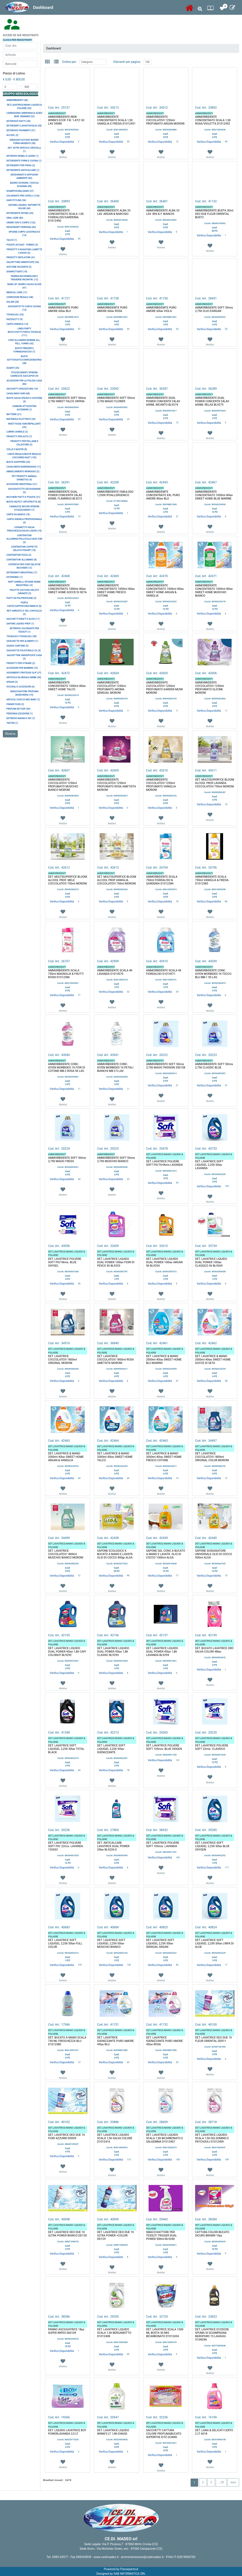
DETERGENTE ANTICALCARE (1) (22, 170)
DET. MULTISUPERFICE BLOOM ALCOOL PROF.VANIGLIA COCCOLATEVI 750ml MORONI (116, 880)
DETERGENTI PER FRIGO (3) (20, 165)
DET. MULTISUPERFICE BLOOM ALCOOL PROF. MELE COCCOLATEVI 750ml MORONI (67, 880)
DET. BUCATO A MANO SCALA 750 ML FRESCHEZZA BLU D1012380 (67, 2041)
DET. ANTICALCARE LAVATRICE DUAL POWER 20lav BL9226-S (113, 1846)
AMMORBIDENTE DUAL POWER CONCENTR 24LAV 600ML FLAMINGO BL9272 (65, 495)
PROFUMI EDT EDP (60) (18, 709)
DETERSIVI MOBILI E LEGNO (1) (22, 156)
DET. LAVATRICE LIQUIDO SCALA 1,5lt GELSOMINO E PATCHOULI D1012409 (212, 2138)
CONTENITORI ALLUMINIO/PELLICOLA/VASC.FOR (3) (24, 539)
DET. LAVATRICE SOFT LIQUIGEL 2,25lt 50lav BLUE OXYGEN (212, 1846)
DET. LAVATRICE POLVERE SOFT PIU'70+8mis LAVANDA (164, 1163)
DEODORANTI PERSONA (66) (21, 227)
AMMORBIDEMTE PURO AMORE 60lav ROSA (112, 309)
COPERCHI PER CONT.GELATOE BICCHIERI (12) (24, 566)
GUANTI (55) (12, 368)
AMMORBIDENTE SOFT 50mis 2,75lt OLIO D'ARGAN (214, 309)
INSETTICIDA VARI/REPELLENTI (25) (24, 425)
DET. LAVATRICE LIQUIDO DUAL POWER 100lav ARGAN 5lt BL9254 (164, 1262)
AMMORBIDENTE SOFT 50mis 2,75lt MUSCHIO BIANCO (116, 1159)
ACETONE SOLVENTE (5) (18, 267)
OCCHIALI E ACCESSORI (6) (20, 686)
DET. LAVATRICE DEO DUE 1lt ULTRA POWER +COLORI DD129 (115, 2235)
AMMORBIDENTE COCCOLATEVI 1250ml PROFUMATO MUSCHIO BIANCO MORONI (63, 785)
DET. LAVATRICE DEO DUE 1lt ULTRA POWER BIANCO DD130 (67, 2233)
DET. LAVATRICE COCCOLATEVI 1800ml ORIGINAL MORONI (62, 1359)
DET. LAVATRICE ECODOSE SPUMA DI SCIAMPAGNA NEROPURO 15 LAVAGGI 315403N (212, 2334)
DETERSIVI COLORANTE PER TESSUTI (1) (24, 630)
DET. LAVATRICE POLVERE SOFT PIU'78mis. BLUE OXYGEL (64, 1262)
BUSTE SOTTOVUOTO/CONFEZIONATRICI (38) (24, 360)
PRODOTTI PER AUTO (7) (19, 436)
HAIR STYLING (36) (16, 200)
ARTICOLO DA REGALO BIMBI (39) (23, 677)
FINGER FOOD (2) (15, 704)
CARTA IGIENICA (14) (17, 324)
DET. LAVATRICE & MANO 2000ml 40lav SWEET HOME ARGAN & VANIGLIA (66, 1457)
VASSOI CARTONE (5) (17, 645)
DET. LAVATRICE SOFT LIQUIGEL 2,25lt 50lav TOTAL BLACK (66, 1749)
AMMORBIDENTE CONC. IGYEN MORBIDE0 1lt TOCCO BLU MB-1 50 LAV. (213, 974)
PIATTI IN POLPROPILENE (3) (21, 598)
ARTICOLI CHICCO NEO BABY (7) (23, 699)
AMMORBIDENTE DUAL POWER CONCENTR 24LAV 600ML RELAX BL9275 (212, 401)
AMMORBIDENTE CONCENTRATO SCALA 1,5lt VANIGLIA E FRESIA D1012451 (116, 120)
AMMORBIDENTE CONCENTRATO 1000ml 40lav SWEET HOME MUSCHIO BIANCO (214, 590)
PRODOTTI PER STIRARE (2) (20, 663)
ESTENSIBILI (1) (14, 577)
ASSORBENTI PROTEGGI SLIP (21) (23, 672)
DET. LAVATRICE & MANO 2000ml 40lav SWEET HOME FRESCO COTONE (164, 1457)
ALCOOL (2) (12, 135)
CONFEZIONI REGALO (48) (19, 297)
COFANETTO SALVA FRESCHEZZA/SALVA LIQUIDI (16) (24, 529)
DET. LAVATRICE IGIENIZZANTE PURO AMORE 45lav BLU (115, 2041)
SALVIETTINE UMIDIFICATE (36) (22, 262)
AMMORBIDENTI (57, 113)
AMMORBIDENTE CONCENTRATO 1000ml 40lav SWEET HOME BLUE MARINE (214, 495)
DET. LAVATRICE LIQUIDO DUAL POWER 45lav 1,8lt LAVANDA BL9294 (162, 1651)
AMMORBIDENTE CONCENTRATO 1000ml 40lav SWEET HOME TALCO (67, 686)
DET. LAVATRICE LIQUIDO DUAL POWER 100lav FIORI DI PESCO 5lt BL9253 (115, 1262)
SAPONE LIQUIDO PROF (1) (20, 623)
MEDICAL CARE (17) (16, 292)
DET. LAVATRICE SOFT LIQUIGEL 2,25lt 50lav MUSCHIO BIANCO (111, 1943)
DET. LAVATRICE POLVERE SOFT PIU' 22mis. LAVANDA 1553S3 (65, 1846)
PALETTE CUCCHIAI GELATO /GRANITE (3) (24, 592)
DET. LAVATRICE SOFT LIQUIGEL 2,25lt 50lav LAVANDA (209, 1165)
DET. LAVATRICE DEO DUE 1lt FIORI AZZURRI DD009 (66, 2136)
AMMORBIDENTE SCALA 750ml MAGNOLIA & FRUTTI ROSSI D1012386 (66, 974)
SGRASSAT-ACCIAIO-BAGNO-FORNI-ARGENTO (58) (24, 142)
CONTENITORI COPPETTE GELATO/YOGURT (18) (24, 548)
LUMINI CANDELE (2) (17, 431)
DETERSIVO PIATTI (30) (18, 121)
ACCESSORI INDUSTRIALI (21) (21, 484)
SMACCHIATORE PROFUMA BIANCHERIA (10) (24, 693)
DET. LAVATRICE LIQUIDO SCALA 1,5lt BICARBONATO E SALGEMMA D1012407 (164, 2138)
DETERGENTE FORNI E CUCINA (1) (23, 160)
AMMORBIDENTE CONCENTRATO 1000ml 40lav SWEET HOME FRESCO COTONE (116, 590)
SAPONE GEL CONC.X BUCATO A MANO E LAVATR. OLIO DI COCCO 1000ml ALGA (165, 1554)
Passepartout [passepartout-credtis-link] (129, 2569)
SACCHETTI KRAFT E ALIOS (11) (23, 619)
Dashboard (53, 48)
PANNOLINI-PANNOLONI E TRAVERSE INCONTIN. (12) (24, 278)
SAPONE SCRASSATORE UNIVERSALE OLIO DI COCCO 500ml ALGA (213, 1554)
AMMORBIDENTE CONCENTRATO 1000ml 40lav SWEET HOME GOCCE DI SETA (67, 589)
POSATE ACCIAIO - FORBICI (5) (22, 244)
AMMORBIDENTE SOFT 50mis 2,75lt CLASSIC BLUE (214, 1065)
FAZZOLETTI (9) (14, 319)
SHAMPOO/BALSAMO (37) (20, 191)
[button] (10, 733)
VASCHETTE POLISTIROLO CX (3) (23, 650)
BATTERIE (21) (13, 414)
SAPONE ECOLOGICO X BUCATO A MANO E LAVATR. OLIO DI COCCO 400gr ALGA (115, 1554)
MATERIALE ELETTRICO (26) (21, 419)
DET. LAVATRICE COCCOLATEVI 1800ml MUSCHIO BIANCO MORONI (65, 1554)
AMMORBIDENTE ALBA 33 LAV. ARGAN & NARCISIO (113, 212)
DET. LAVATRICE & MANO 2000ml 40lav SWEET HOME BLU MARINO (164, 1359)
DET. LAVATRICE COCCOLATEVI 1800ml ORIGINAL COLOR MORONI (212, 1457)
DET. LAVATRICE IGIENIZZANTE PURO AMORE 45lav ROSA (164, 2041)
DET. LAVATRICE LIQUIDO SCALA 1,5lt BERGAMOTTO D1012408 (114, 2333)
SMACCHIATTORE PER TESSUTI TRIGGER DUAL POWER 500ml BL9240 (161, 2235)
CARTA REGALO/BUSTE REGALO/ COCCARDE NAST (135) (24, 456)
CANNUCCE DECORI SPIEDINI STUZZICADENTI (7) (24, 508)
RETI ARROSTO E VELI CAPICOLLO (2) (24, 612)
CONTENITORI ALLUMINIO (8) (21, 559)
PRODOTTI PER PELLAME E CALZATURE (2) (24, 443)
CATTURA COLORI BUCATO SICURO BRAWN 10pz (212, 2233)
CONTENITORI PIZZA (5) (18, 555)
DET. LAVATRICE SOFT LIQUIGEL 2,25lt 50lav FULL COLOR (65, 1943)
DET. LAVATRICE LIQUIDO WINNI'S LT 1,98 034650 (113, 2432)
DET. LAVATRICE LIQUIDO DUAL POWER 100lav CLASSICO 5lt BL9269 (211, 1262)
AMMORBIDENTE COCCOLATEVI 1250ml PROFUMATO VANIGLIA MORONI (161, 785)
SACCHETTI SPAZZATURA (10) (22, 388)
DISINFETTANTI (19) (16, 271)
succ (233, 2482)
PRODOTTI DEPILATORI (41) (20, 257)
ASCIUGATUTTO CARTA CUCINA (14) (24, 308)
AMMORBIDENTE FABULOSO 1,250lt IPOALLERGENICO (115, 493)
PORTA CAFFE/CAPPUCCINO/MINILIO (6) (24, 604)
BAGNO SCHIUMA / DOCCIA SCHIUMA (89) (24, 185)
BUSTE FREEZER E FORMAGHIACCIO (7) (24, 350)
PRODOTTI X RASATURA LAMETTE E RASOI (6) (24, 251)
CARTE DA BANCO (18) (18, 514)
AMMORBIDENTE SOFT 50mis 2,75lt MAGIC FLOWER (116, 399)
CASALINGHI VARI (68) (18, 393)
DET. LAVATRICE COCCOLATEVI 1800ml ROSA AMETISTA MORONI (115, 1359)
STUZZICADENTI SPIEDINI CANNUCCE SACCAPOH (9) (24, 374)
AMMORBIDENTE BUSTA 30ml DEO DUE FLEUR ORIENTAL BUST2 (214, 214)
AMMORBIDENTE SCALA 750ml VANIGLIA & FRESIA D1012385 (212, 880)
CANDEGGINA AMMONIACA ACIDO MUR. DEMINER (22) (24, 115)
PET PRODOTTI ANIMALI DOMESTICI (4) (24, 478)
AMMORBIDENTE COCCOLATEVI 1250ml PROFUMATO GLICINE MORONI (209, 687)
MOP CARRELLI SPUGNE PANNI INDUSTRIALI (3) (24, 583)
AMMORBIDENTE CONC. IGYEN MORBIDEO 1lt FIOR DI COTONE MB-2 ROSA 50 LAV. (66, 1067)
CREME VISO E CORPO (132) (20, 222)
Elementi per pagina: (127, 62)
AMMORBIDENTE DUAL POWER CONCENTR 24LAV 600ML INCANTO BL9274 (163, 401)
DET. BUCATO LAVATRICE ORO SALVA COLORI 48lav (214, 1649)
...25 (221, 2482)
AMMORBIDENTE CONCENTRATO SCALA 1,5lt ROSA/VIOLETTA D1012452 (213, 120)
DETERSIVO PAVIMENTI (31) (20, 130)
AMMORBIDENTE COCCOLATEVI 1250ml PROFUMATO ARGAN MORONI (165, 120)
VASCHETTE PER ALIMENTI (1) (22, 641)
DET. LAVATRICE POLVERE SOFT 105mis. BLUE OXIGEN (164, 1747)
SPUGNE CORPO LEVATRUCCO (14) (24, 234)
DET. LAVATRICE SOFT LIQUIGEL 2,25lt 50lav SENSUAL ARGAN (160, 1943)
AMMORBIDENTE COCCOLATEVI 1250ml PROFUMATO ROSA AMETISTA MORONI (116, 785)
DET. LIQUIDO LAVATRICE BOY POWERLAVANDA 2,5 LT (67, 2432)
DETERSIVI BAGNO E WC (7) (20, 718)
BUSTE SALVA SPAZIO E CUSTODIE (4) (24, 400)
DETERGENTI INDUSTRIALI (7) (21, 572)
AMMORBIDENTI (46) (17, 100)
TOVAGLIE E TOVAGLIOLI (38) (21, 636)
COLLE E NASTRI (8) (16, 449)
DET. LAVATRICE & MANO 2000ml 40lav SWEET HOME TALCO (115, 1457)
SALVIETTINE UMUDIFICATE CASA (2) (24, 657)
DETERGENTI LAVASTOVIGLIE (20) (24, 125)
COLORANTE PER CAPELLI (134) (23, 195)
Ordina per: (69, 62)
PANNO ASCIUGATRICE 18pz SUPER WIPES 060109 (66, 2331)
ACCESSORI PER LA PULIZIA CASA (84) (24, 382)
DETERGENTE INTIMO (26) (19, 213)
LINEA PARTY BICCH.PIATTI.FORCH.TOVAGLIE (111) (24, 332)
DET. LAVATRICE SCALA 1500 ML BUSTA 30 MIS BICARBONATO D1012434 (164, 2333)
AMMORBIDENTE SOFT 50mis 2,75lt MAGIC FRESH (67, 1159)
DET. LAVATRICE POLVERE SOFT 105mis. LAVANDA (162, 1844)
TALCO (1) (11, 240)
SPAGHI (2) (12, 682)
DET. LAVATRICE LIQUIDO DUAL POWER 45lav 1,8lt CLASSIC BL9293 (113, 1651)
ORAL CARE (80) (14, 218)
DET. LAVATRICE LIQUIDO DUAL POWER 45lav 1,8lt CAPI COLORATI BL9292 (67, 1651)
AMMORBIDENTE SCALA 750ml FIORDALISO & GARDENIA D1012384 (161, 880)
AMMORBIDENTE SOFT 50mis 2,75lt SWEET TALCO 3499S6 (67, 399)
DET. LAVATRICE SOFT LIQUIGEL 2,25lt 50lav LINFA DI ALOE (214, 1943)
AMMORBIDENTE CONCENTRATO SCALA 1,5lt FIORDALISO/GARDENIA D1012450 (66, 215)
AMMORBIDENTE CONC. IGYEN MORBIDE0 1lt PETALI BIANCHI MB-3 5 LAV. (115, 1067)
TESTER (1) (12, 723)
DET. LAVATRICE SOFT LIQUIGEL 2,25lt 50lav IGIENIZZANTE (111, 1749)
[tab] (49, 62)
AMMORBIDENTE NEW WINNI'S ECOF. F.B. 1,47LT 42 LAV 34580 (66, 120)
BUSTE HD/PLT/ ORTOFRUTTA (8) (23, 501)
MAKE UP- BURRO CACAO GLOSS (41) (24, 286)
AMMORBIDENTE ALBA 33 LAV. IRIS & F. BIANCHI (163, 212)
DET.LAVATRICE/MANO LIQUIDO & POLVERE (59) (24, 107)
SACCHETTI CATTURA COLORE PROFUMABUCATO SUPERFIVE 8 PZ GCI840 (163, 2434)
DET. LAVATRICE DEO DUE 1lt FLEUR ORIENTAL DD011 (213, 2039)
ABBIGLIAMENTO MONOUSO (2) (22, 471)
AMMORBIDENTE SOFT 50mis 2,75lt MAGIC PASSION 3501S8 (165, 1065)
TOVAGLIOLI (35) (15, 314)
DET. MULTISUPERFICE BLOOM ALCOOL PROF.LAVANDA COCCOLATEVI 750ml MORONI (214, 783)
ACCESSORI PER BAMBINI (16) (22, 668)
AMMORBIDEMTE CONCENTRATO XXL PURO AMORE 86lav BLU (163, 495)
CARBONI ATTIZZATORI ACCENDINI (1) (24, 408)
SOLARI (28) (12, 302)
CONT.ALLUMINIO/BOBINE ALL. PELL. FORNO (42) (24, 342)
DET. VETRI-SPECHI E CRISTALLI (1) (24, 149)
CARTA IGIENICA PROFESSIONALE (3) (24, 521)
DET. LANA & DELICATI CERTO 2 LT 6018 (214, 2432)
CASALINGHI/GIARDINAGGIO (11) (23, 466)
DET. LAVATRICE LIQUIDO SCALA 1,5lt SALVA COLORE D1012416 (114, 2138)
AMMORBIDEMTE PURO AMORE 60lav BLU (63, 309)
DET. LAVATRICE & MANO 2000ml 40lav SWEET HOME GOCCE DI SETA (213, 1359)
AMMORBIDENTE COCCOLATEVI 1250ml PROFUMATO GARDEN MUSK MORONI (164, 687)
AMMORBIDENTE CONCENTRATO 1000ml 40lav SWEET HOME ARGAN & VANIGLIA (165, 590)
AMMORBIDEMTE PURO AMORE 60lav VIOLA (161, 309)
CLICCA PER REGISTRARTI (17, 40)
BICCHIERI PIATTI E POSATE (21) (23, 497)
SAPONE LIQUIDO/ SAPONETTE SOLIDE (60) (24, 207)
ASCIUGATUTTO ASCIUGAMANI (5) (24, 491)
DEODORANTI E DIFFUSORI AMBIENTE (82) (24, 176)
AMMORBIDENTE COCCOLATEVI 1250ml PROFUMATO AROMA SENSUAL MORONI (111, 687)
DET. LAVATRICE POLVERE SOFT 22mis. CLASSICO (211, 1747)
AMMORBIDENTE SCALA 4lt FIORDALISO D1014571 (163, 972)
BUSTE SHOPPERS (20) (18, 462)
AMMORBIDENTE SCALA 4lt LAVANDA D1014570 (114, 972)
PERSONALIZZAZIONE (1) (19, 713)
